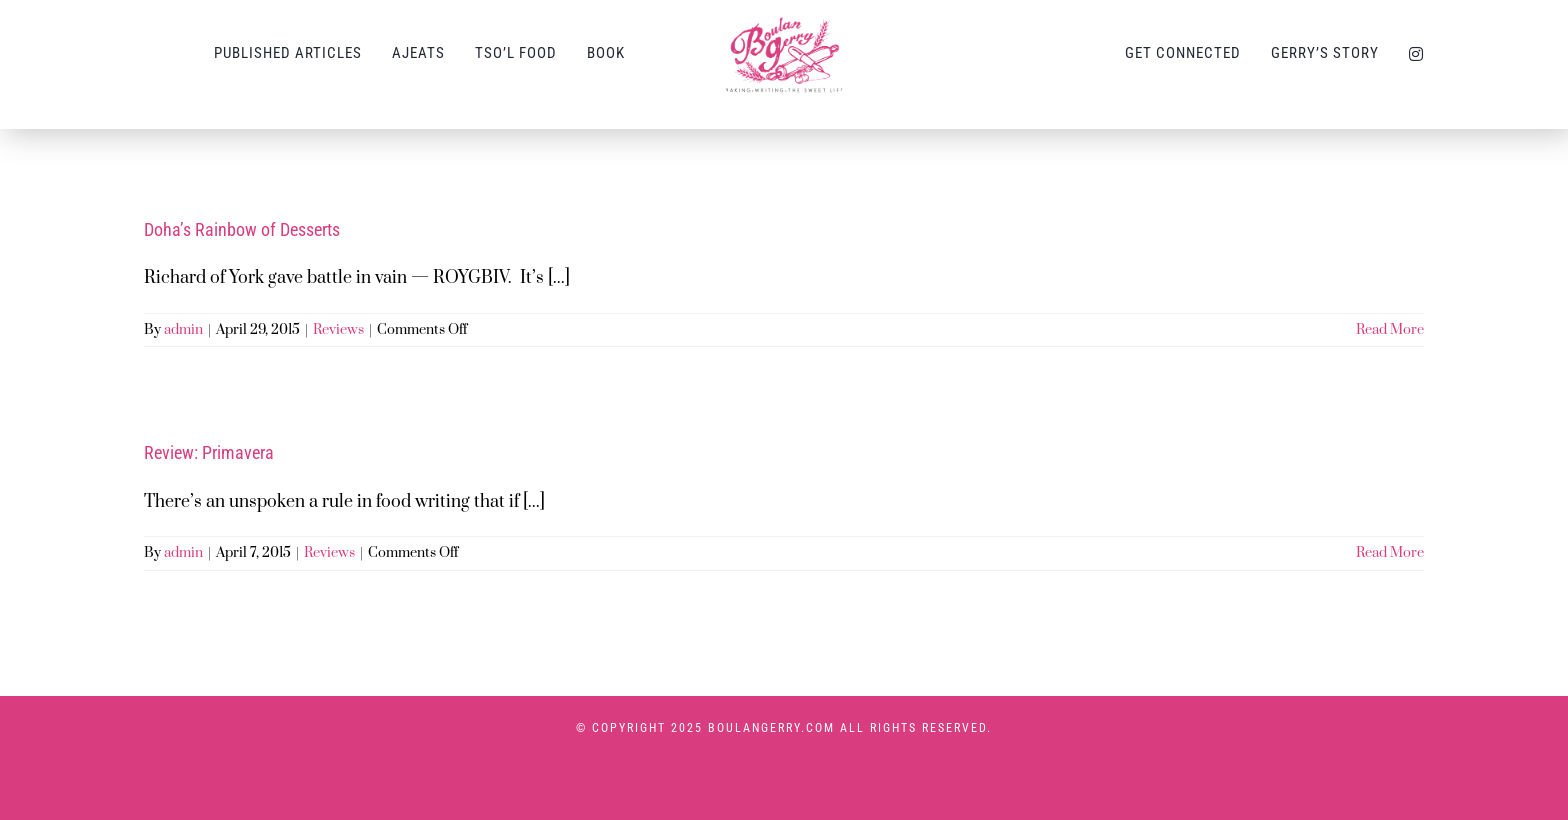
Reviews (338, 330)
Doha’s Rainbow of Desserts (242, 229)
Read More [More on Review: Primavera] (1390, 553)
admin (183, 330)
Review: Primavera (209, 452)
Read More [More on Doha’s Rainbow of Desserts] (1390, 330)
